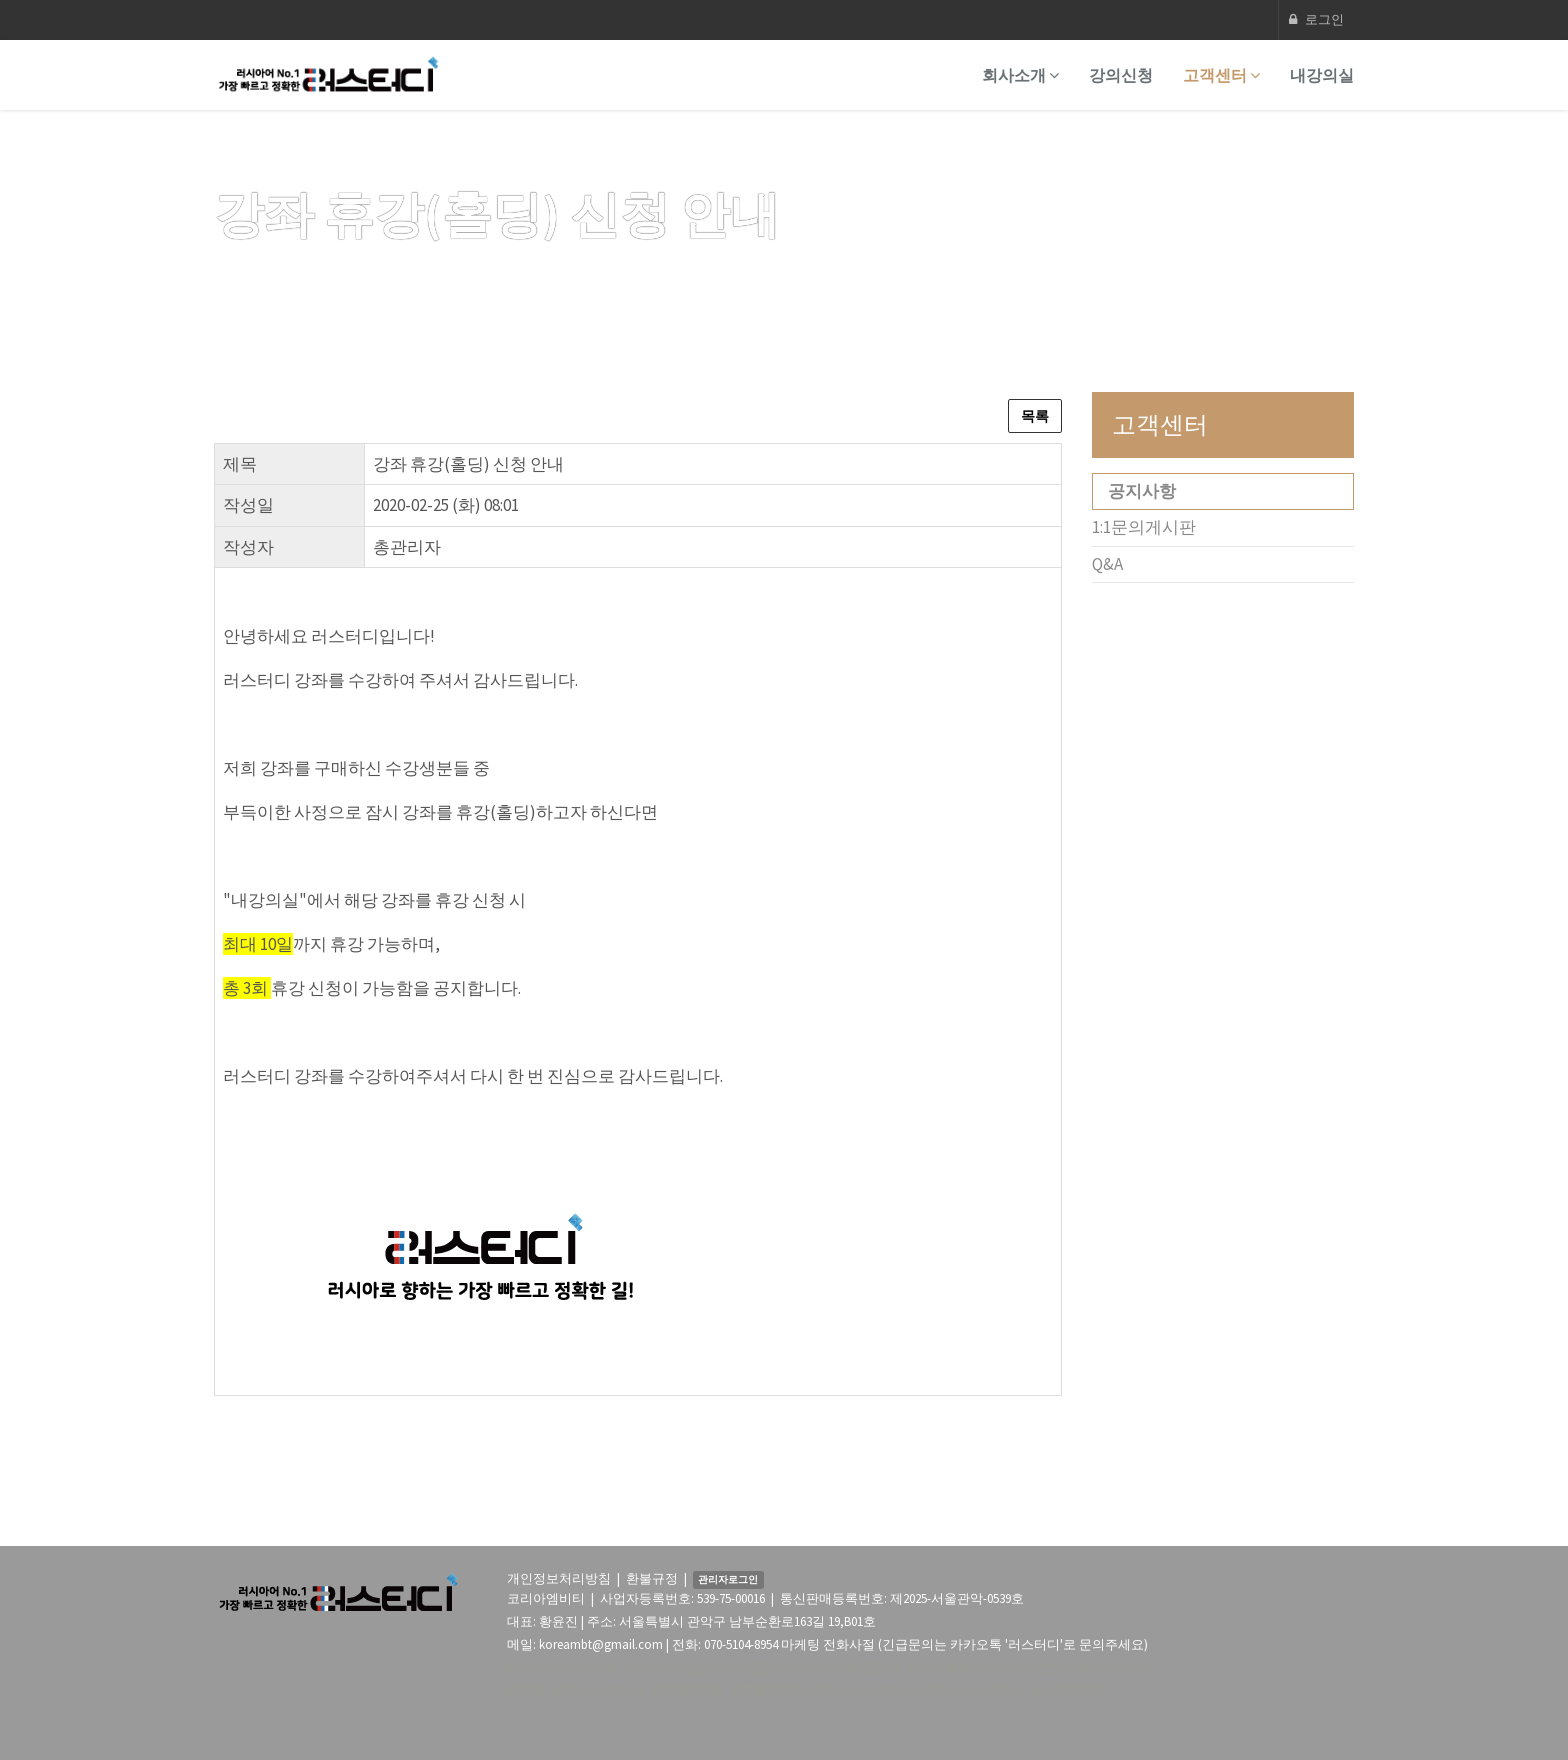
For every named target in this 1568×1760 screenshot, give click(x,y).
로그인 (1316, 19)
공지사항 (1142, 491)
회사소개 (1020, 75)
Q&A (1107, 564)
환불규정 (652, 1578)
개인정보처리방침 (559, 1578)
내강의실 (1322, 75)
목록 (1035, 416)
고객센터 (1221, 75)
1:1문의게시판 (1144, 527)
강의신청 (1121, 75)
